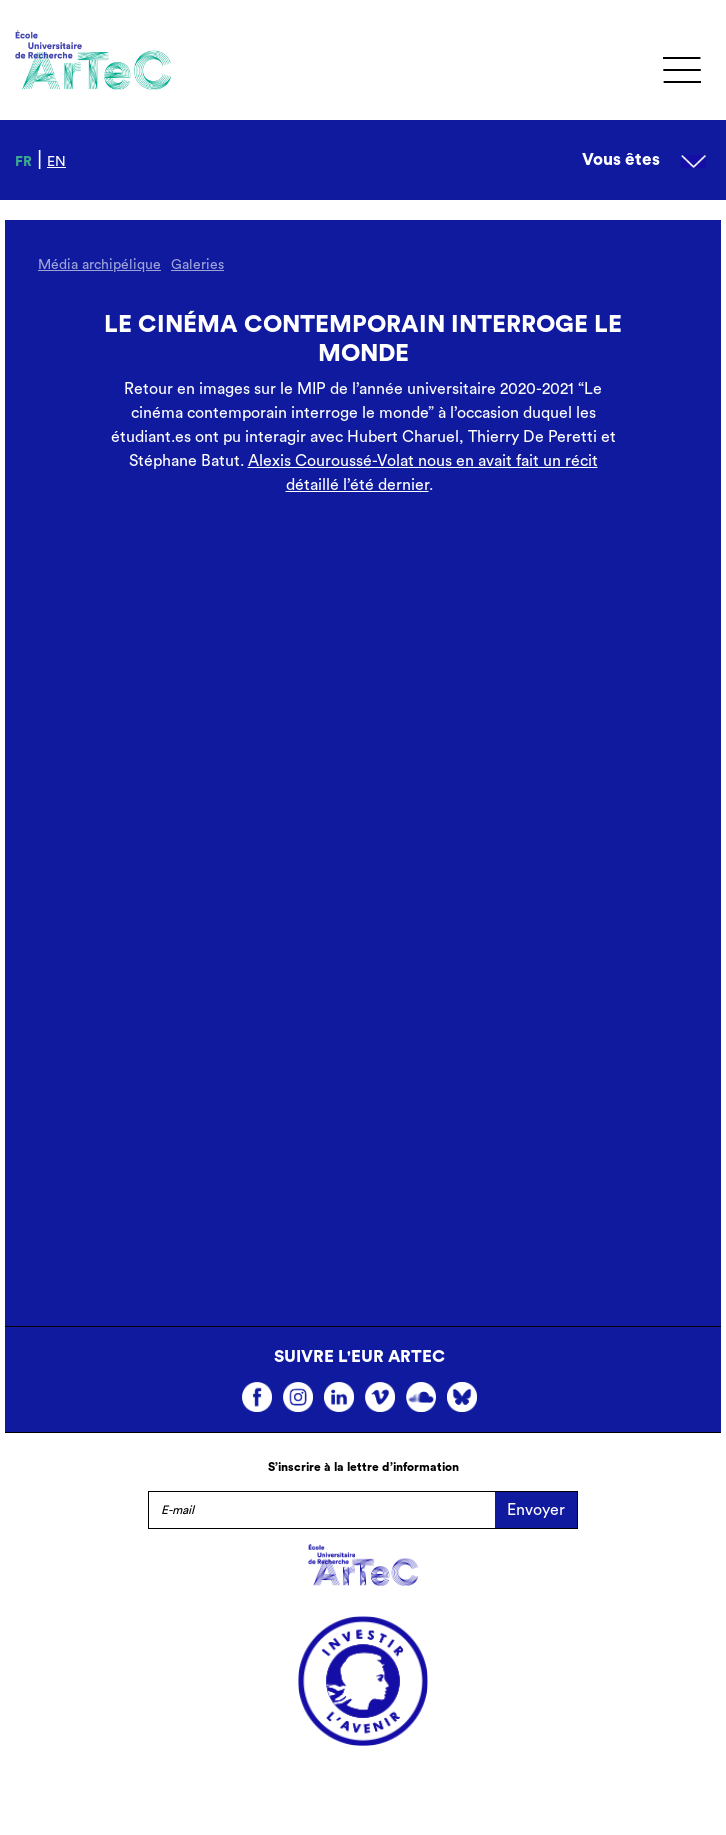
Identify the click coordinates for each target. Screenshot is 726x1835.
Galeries (197, 265)
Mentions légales (363, 1788)
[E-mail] (321, 1510)
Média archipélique (99, 265)
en (56, 162)
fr (23, 162)
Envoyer (536, 1510)
